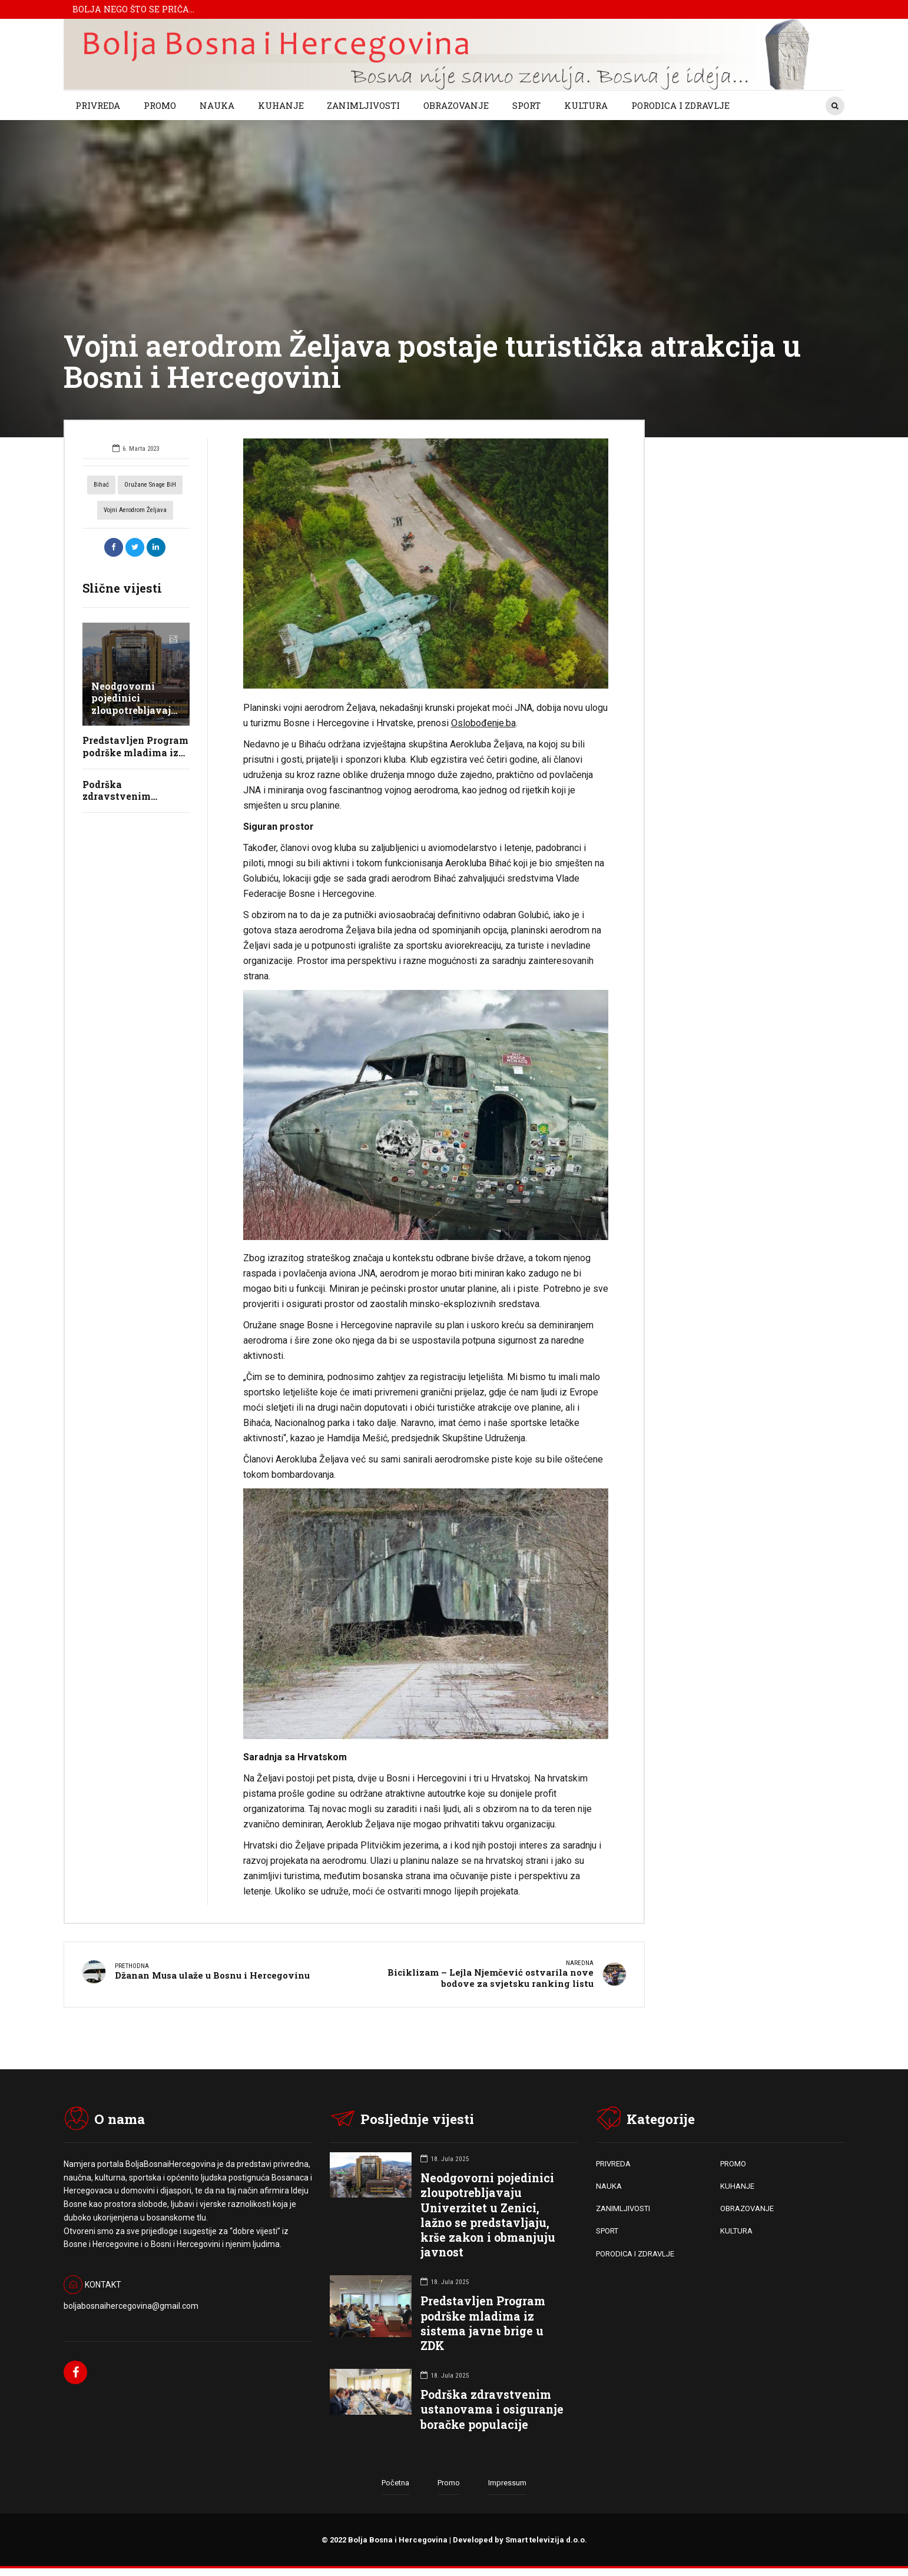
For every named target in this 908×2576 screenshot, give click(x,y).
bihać (101, 484)
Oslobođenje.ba (483, 723)
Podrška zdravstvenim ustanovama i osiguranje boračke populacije (492, 2411)
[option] (426, 563)
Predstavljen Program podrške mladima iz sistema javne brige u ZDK (482, 2325)
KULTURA (586, 105)
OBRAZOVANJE (456, 105)
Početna (395, 2484)
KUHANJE (281, 105)
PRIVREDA (97, 105)
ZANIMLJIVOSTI (363, 105)
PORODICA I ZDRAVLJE (680, 105)
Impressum (507, 2484)
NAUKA (217, 105)
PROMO (160, 105)
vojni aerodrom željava (135, 510)
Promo (449, 2484)
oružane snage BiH (150, 484)
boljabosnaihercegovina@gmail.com (131, 2307)
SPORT (526, 105)
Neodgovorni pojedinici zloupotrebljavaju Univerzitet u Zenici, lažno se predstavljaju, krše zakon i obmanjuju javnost (487, 2216)
